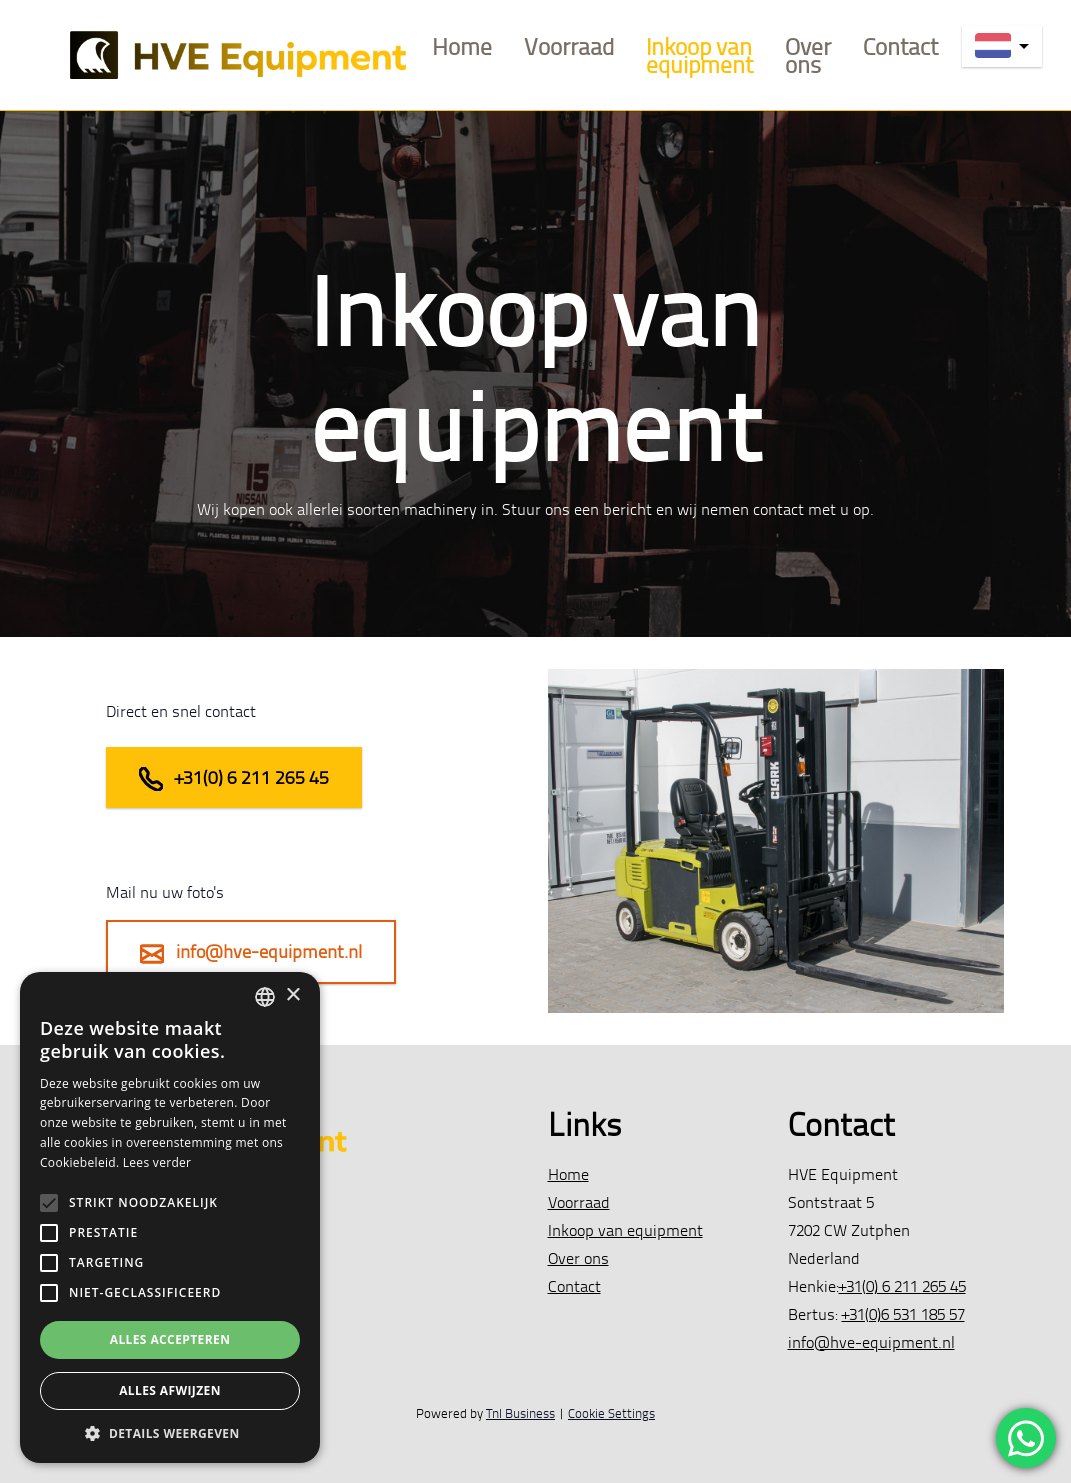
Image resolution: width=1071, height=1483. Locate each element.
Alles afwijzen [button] (170, 1390)
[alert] (170, 1217)
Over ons (808, 55)
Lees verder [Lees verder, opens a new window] (157, 1162)
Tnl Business (520, 1413)
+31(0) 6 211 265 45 (234, 778)
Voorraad (569, 46)
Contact (900, 46)
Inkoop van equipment (699, 55)
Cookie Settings (611, 1413)
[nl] (1002, 46)
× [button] (292, 995)
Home (462, 46)
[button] (170, 1433)
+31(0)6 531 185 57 (903, 1314)
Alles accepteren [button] (170, 1339)
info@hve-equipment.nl (251, 952)
